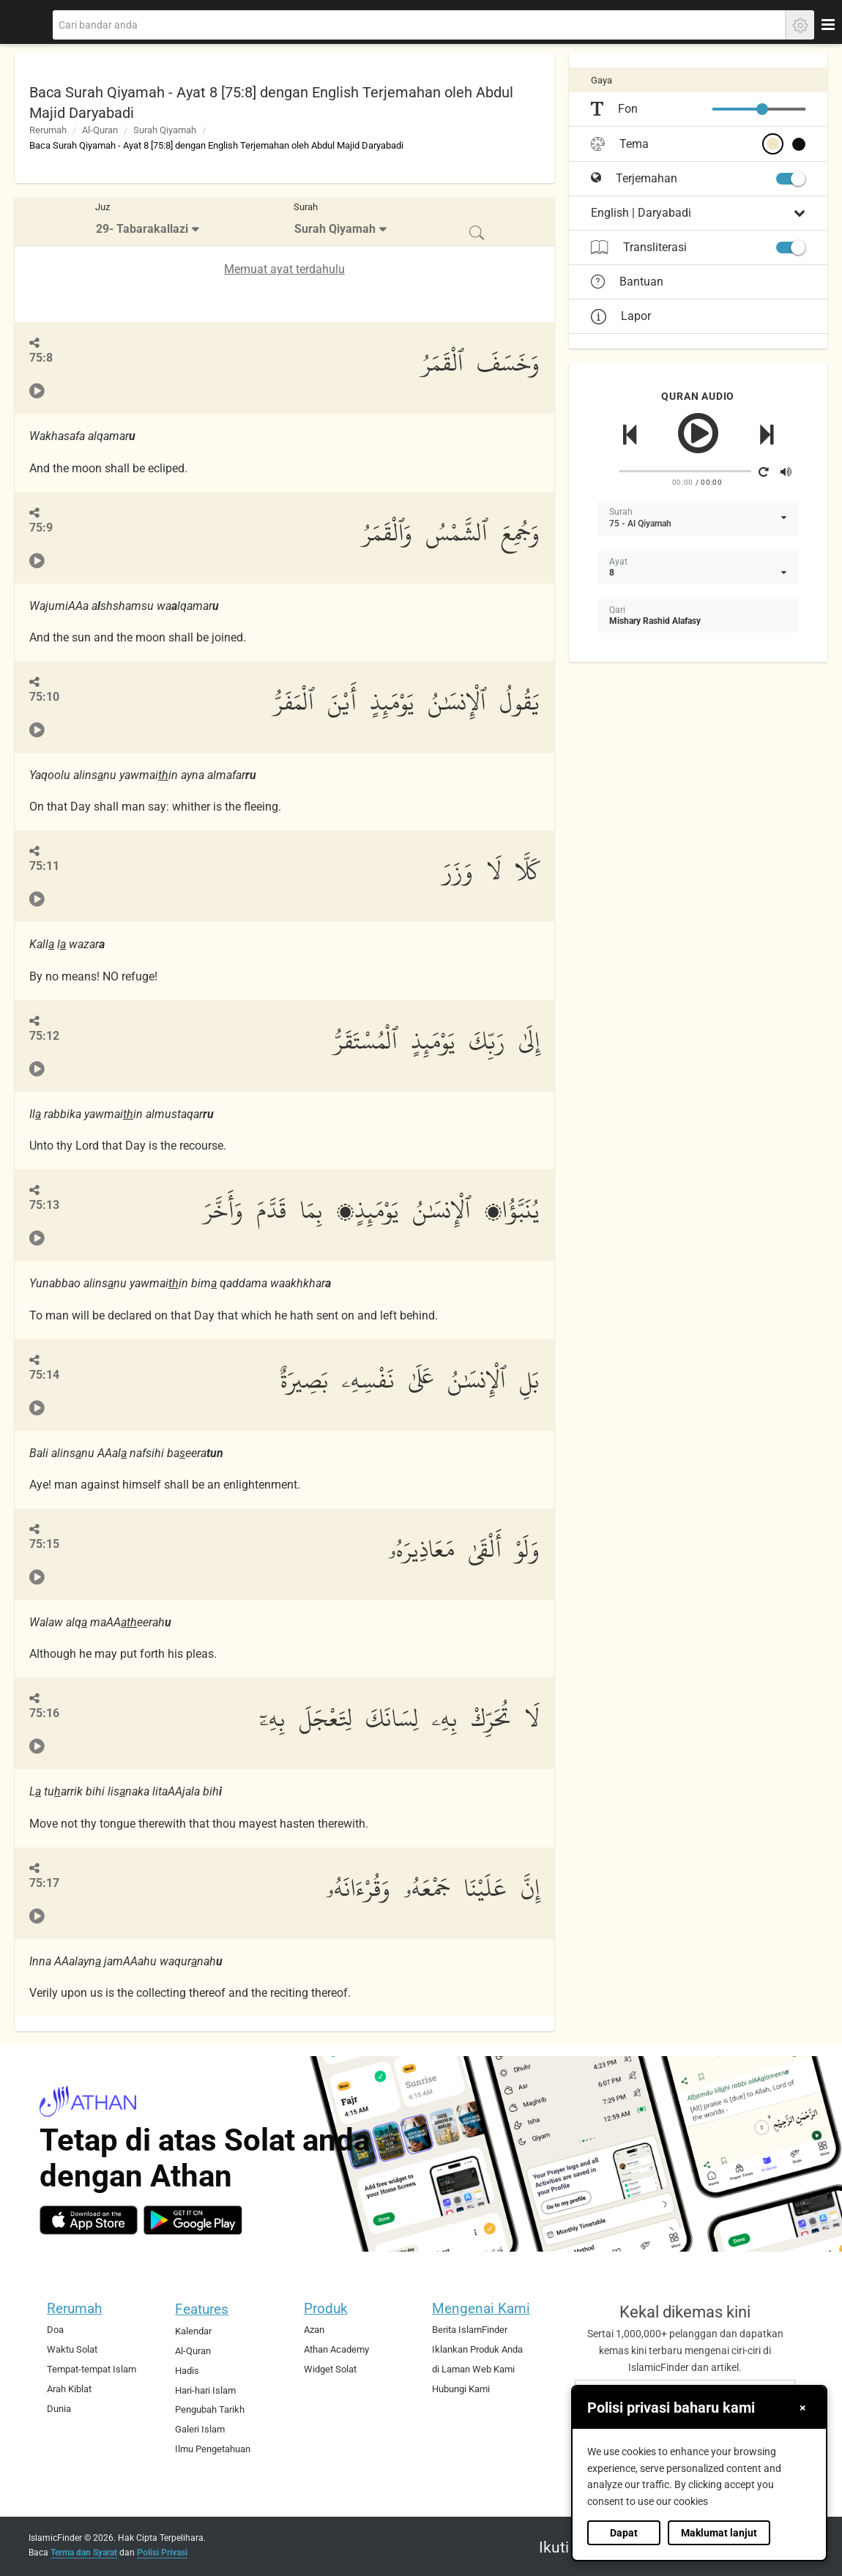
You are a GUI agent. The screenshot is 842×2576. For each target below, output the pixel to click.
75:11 (44, 866)
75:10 (44, 697)
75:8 (41, 358)
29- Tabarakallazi (142, 229)
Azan (314, 2329)
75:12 (44, 1036)
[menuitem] (149, 221)
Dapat (624, 2533)
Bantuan (627, 282)
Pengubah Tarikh (210, 2409)
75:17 (44, 1883)
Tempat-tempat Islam (91, 2369)
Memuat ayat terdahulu (284, 269)
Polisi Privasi (162, 2552)
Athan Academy (336, 2349)
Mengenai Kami (481, 2308)
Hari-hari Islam (205, 2390)
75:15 (44, 1544)
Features (201, 2309)
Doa (55, 2329)
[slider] (762, 109)
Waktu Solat (72, 2349)
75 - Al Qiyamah (640, 523)
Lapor (621, 316)
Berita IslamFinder (469, 2329)
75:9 (41, 528)
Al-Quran (100, 129)
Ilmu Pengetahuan (212, 2448)
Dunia (59, 2408)
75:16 (44, 1713)
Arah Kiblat (69, 2388)
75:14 (44, 1375)
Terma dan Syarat (84, 2552)
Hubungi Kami (461, 2388)
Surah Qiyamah (164, 129)
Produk (326, 2308)
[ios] (89, 2220)
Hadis (187, 2370)
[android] (193, 2220)
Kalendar (193, 2331)
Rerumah (48, 129)
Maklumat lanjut (719, 2533)
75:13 (44, 1205)
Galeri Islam (200, 2429)
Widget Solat (330, 2369)
